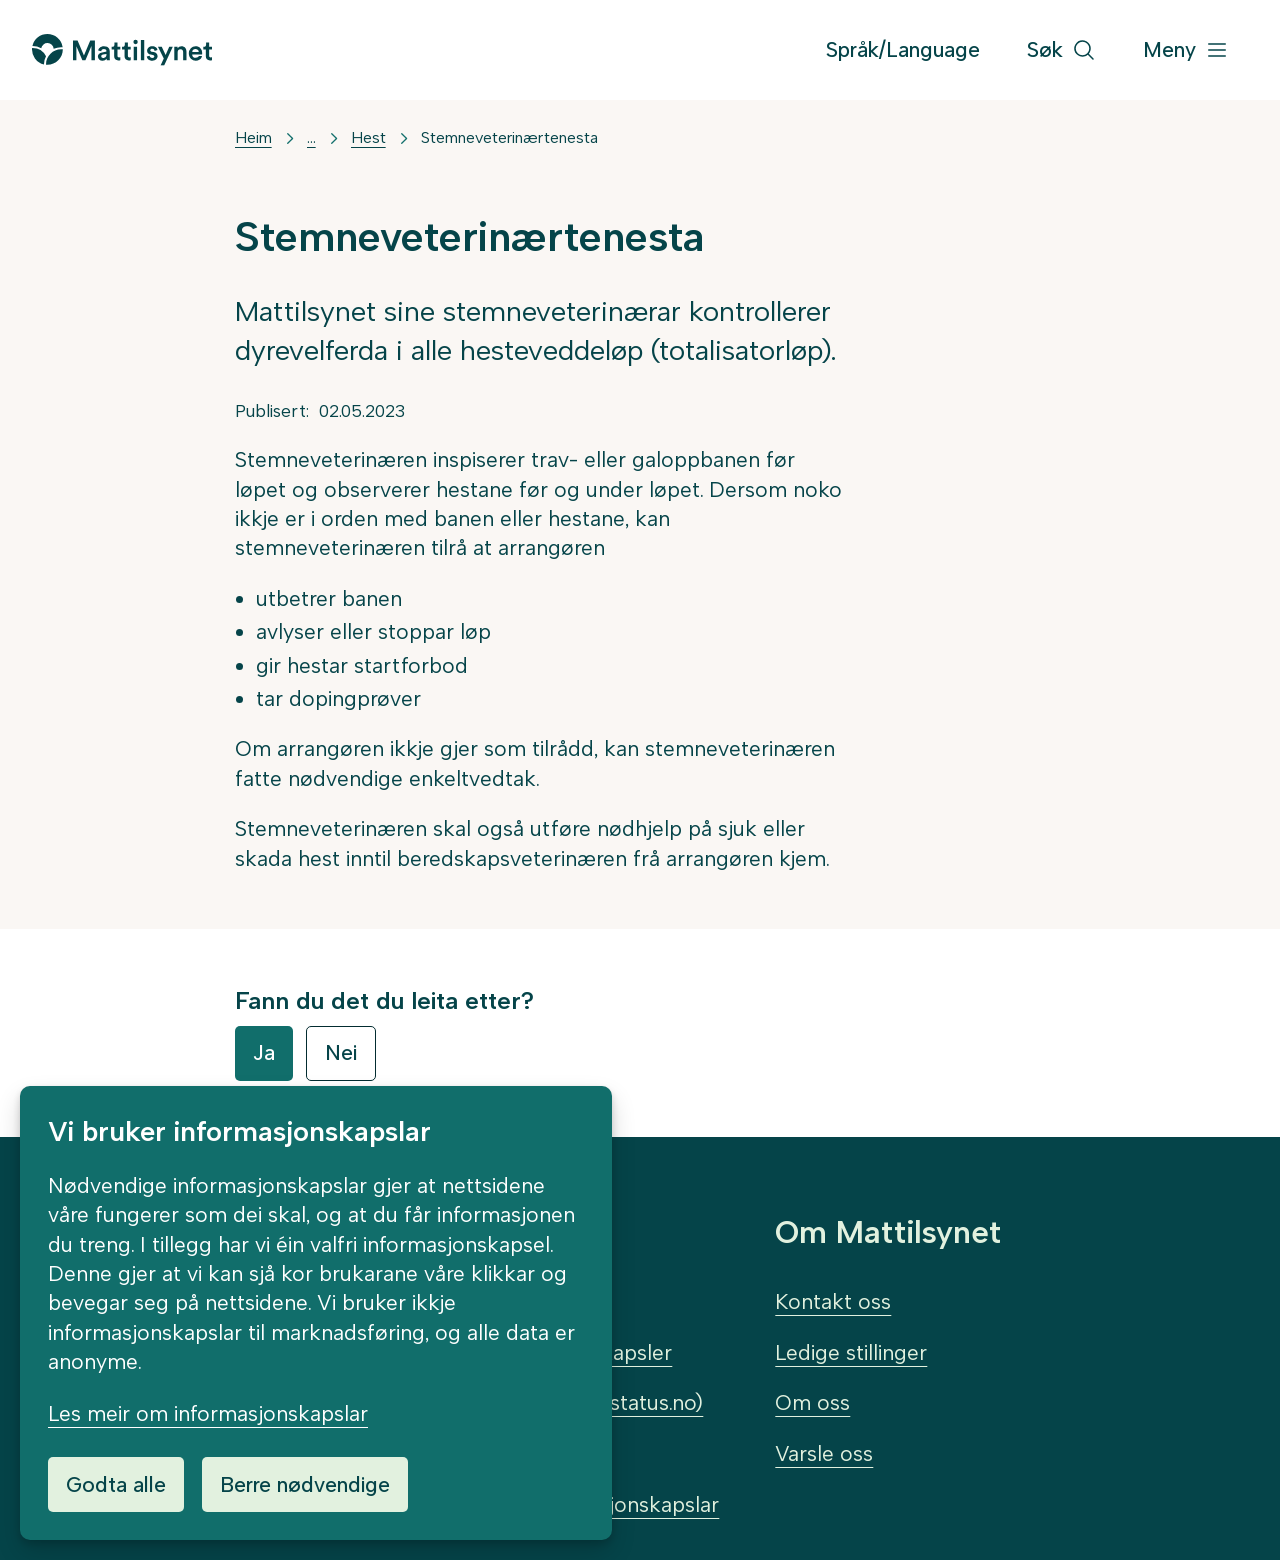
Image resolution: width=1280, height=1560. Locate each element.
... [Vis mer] (311, 137)
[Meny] (1186, 50)
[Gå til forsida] (122, 49)
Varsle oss (824, 1453)
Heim (253, 137)
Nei (341, 1052)
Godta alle (116, 1484)
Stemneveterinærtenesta (509, 137)
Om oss (812, 1402)
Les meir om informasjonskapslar (208, 1413)
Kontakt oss (833, 1301)
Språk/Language (903, 49)
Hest (368, 137)
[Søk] (1061, 50)
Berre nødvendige (305, 1484)
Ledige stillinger (851, 1352)
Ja (264, 1052)
